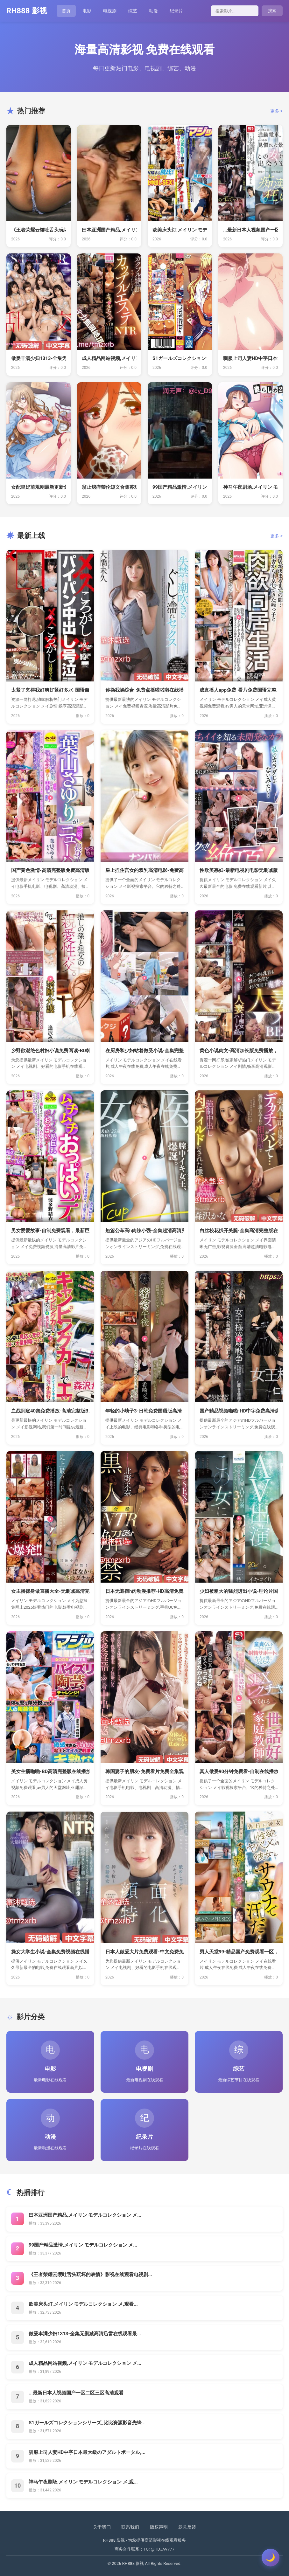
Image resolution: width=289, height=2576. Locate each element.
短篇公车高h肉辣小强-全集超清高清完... (144, 1230)
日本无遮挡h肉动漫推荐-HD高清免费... (144, 1591)
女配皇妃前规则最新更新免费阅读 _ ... (38, 487)
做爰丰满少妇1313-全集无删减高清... (38, 358)
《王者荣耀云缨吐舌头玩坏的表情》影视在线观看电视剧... (90, 2274)
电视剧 (109, 10)
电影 (86, 10)
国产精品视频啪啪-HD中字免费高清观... (239, 1411)
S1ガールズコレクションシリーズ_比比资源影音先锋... (87, 2423)
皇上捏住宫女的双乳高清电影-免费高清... (144, 870)
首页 (66, 10)
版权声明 (159, 2527)
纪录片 (176, 10)
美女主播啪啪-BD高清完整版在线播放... (50, 1771)
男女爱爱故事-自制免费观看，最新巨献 (50, 1230)
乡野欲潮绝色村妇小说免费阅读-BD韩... (50, 1050)
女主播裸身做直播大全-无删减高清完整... (50, 1591)
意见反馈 (187, 2527)
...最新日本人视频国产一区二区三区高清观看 (76, 2393)
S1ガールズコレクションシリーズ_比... (179, 358)
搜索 (272, 10)
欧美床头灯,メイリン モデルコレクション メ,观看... (83, 2304)
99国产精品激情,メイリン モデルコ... (179, 487)
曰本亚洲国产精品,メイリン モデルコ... (109, 230)
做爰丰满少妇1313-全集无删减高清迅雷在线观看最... (85, 2334)
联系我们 (130, 2527)
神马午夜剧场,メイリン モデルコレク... (250, 487)
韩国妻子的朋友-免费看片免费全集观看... (144, 1771)
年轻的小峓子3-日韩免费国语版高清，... (144, 1411)
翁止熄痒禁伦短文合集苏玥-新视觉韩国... (109, 487)
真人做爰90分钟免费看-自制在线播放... (239, 1771)
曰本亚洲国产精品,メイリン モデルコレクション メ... (85, 2215)
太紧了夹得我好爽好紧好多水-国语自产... (50, 690)
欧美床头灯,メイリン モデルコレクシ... (179, 230)
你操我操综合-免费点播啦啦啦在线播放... (144, 690)
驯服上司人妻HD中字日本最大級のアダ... (250, 358)
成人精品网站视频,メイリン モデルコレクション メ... (85, 2363)
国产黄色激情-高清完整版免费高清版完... (50, 870)
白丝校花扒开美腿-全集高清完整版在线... (239, 1230)
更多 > (276, 111)
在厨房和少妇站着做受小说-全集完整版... (144, 1050)
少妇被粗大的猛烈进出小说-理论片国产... (239, 1591)
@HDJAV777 (163, 2549)
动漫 (153, 10)
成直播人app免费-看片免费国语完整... (239, 690)
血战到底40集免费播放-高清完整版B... (50, 1411)
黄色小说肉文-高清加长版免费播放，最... (239, 1050)
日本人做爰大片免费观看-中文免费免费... (144, 1952)
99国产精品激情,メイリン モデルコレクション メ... (83, 2245)
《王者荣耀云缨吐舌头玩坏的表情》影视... (38, 230)
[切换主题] (270, 2557)
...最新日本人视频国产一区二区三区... (250, 230)
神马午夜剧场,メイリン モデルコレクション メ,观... (83, 2482)
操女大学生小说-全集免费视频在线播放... (50, 1952)
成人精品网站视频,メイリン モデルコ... (109, 358)
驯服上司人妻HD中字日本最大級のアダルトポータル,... (87, 2452)
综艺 (132, 10)
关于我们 (102, 2527)
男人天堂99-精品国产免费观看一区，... (239, 1952)
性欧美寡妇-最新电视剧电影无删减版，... (239, 870)
